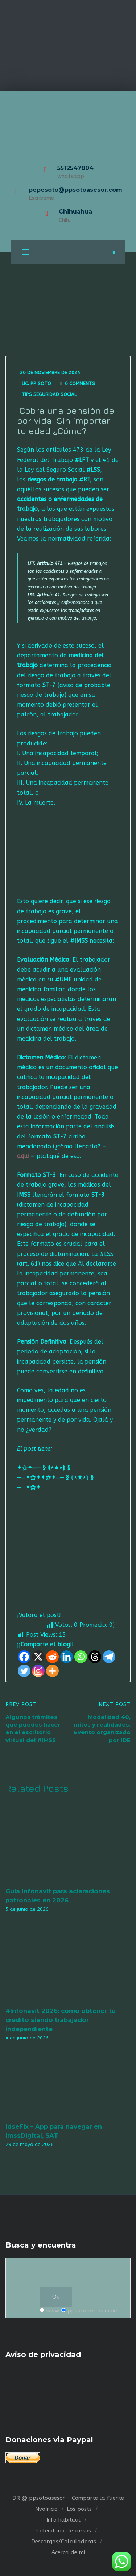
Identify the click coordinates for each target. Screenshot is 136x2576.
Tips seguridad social (49, 394)
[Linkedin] (66, 1656)
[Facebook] (24, 1656)
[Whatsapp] (80, 1656)
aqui (23, 1156)
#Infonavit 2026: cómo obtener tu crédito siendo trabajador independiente (60, 2020)
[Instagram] (38, 1671)
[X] (38, 1656)
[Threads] (94, 1656)
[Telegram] (109, 1656)
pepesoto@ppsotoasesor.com (75, 189)
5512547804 (75, 168)
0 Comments (80, 383)
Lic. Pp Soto (36, 383)
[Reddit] (52, 1656)
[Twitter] (24, 1671)
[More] (52, 1671)
